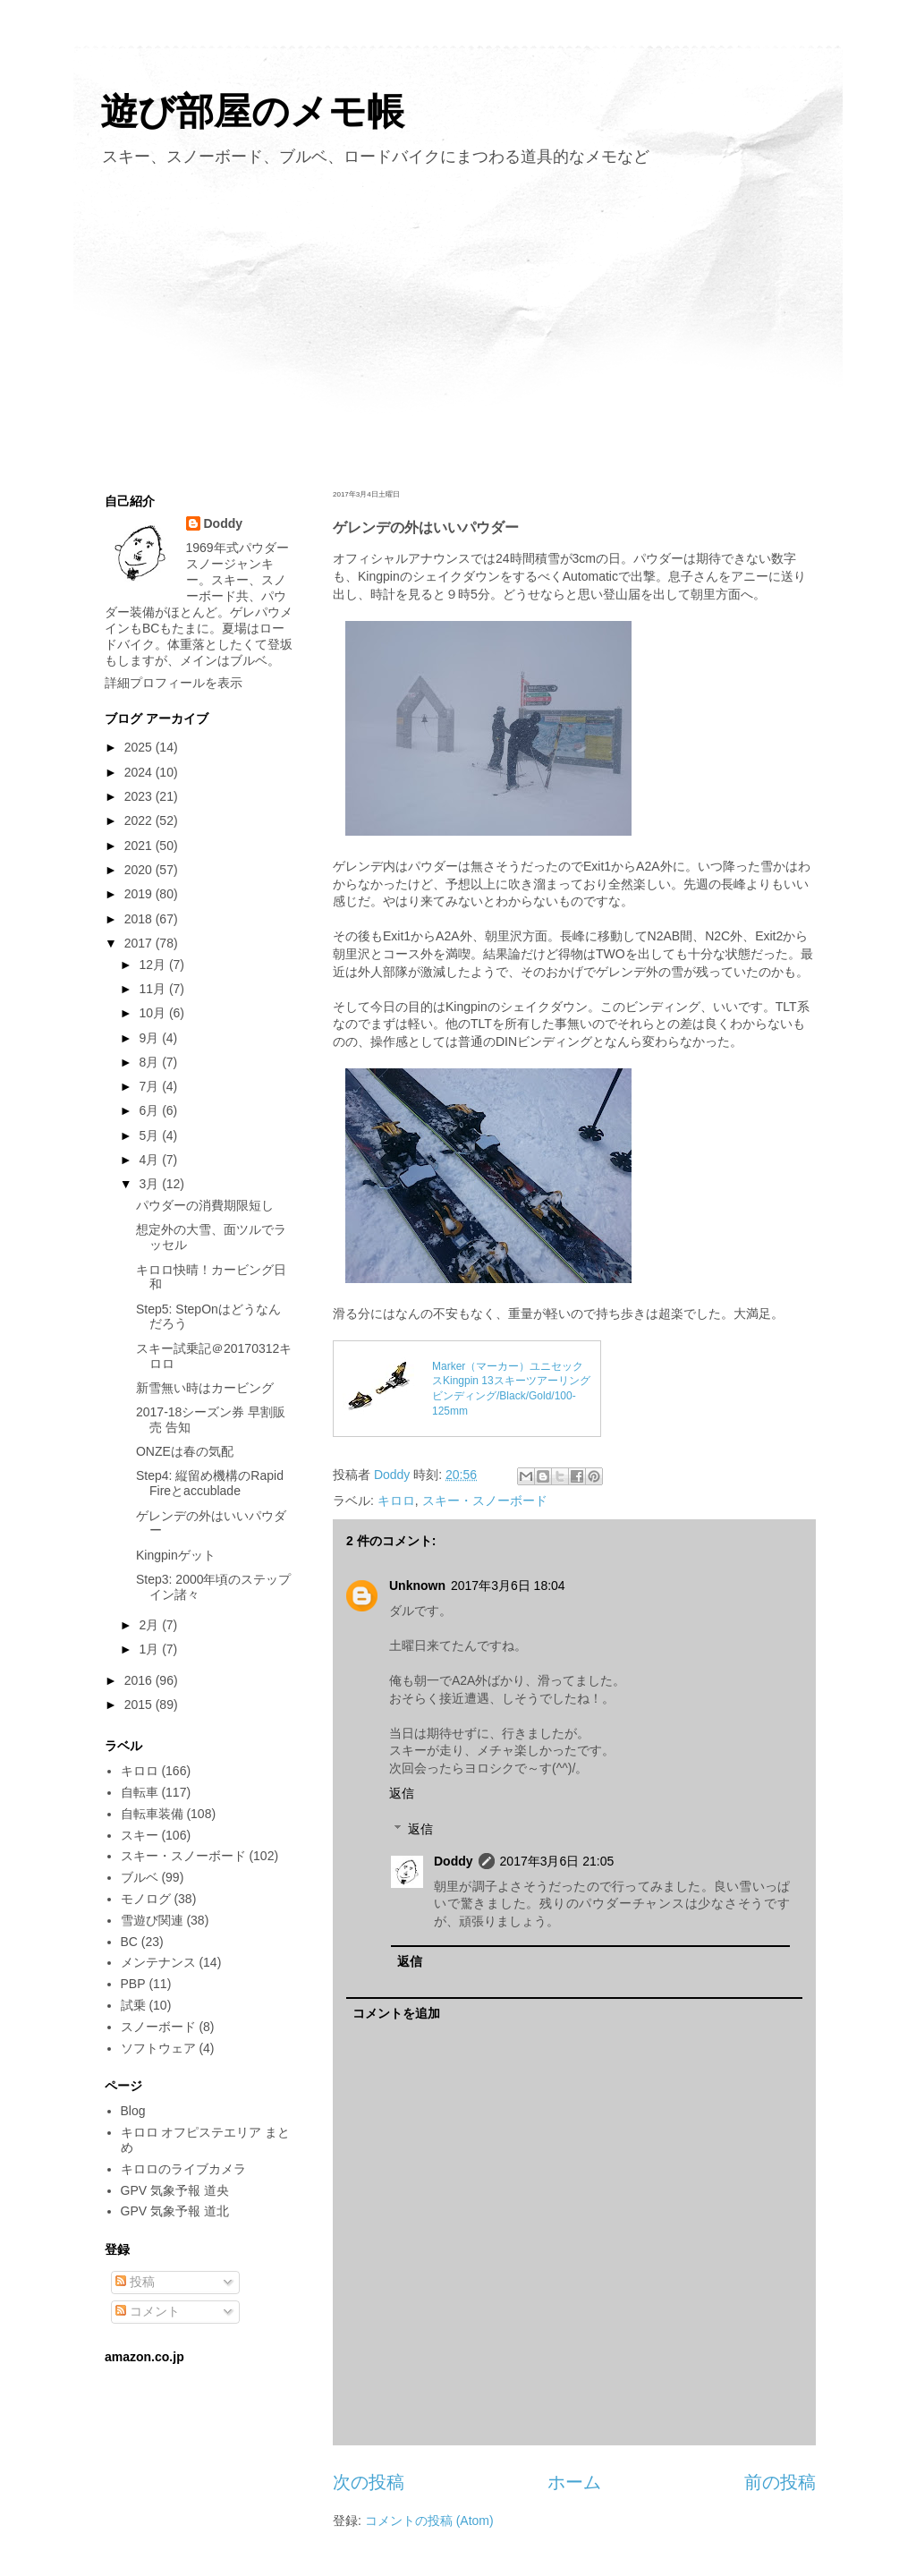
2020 (140, 870)
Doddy (453, 1861)
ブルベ (139, 1877)
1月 (150, 1649)
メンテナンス (158, 1962)
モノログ (146, 1899)
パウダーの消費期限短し (205, 1205)
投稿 (135, 2281)
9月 (150, 1038)
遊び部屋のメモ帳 (252, 111)
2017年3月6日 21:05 (557, 1861)
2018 (140, 919)
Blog (133, 2111)
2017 (140, 943)
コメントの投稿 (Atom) (429, 2520)
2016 (140, 1680)
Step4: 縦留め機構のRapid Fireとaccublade (210, 1483)
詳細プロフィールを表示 (173, 683)
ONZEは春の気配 (184, 1451)
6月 (150, 1110)
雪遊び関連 (152, 1920)
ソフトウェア (158, 2048)
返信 (401, 1793)
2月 (150, 1625)
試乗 (133, 2005)
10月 (153, 1013)
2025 (140, 747)
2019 (140, 894)
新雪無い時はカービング (205, 1388)
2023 (140, 796)
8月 (150, 1062)
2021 (140, 845)
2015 (140, 1704)
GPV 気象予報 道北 (175, 2211)
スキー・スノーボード (484, 1500)
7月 (150, 1086)
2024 (140, 772)
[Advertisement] (458, 325)
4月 (150, 1159)
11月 (153, 989)
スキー (139, 1835)
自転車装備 (152, 1814)
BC (129, 1941)
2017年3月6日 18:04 (508, 1585)
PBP (133, 1984)
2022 (140, 820)
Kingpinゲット (176, 1555)
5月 (150, 1135)
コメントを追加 (396, 2013)
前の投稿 (780, 2482)
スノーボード (158, 2026)
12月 (153, 964)
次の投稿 (368, 2482)
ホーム (574, 2482)
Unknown (417, 1585)
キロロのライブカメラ (183, 2169)
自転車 (139, 1792)
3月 (150, 1184)
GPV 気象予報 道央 (175, 2190)
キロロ (396, 1500)
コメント (147, 2311)
